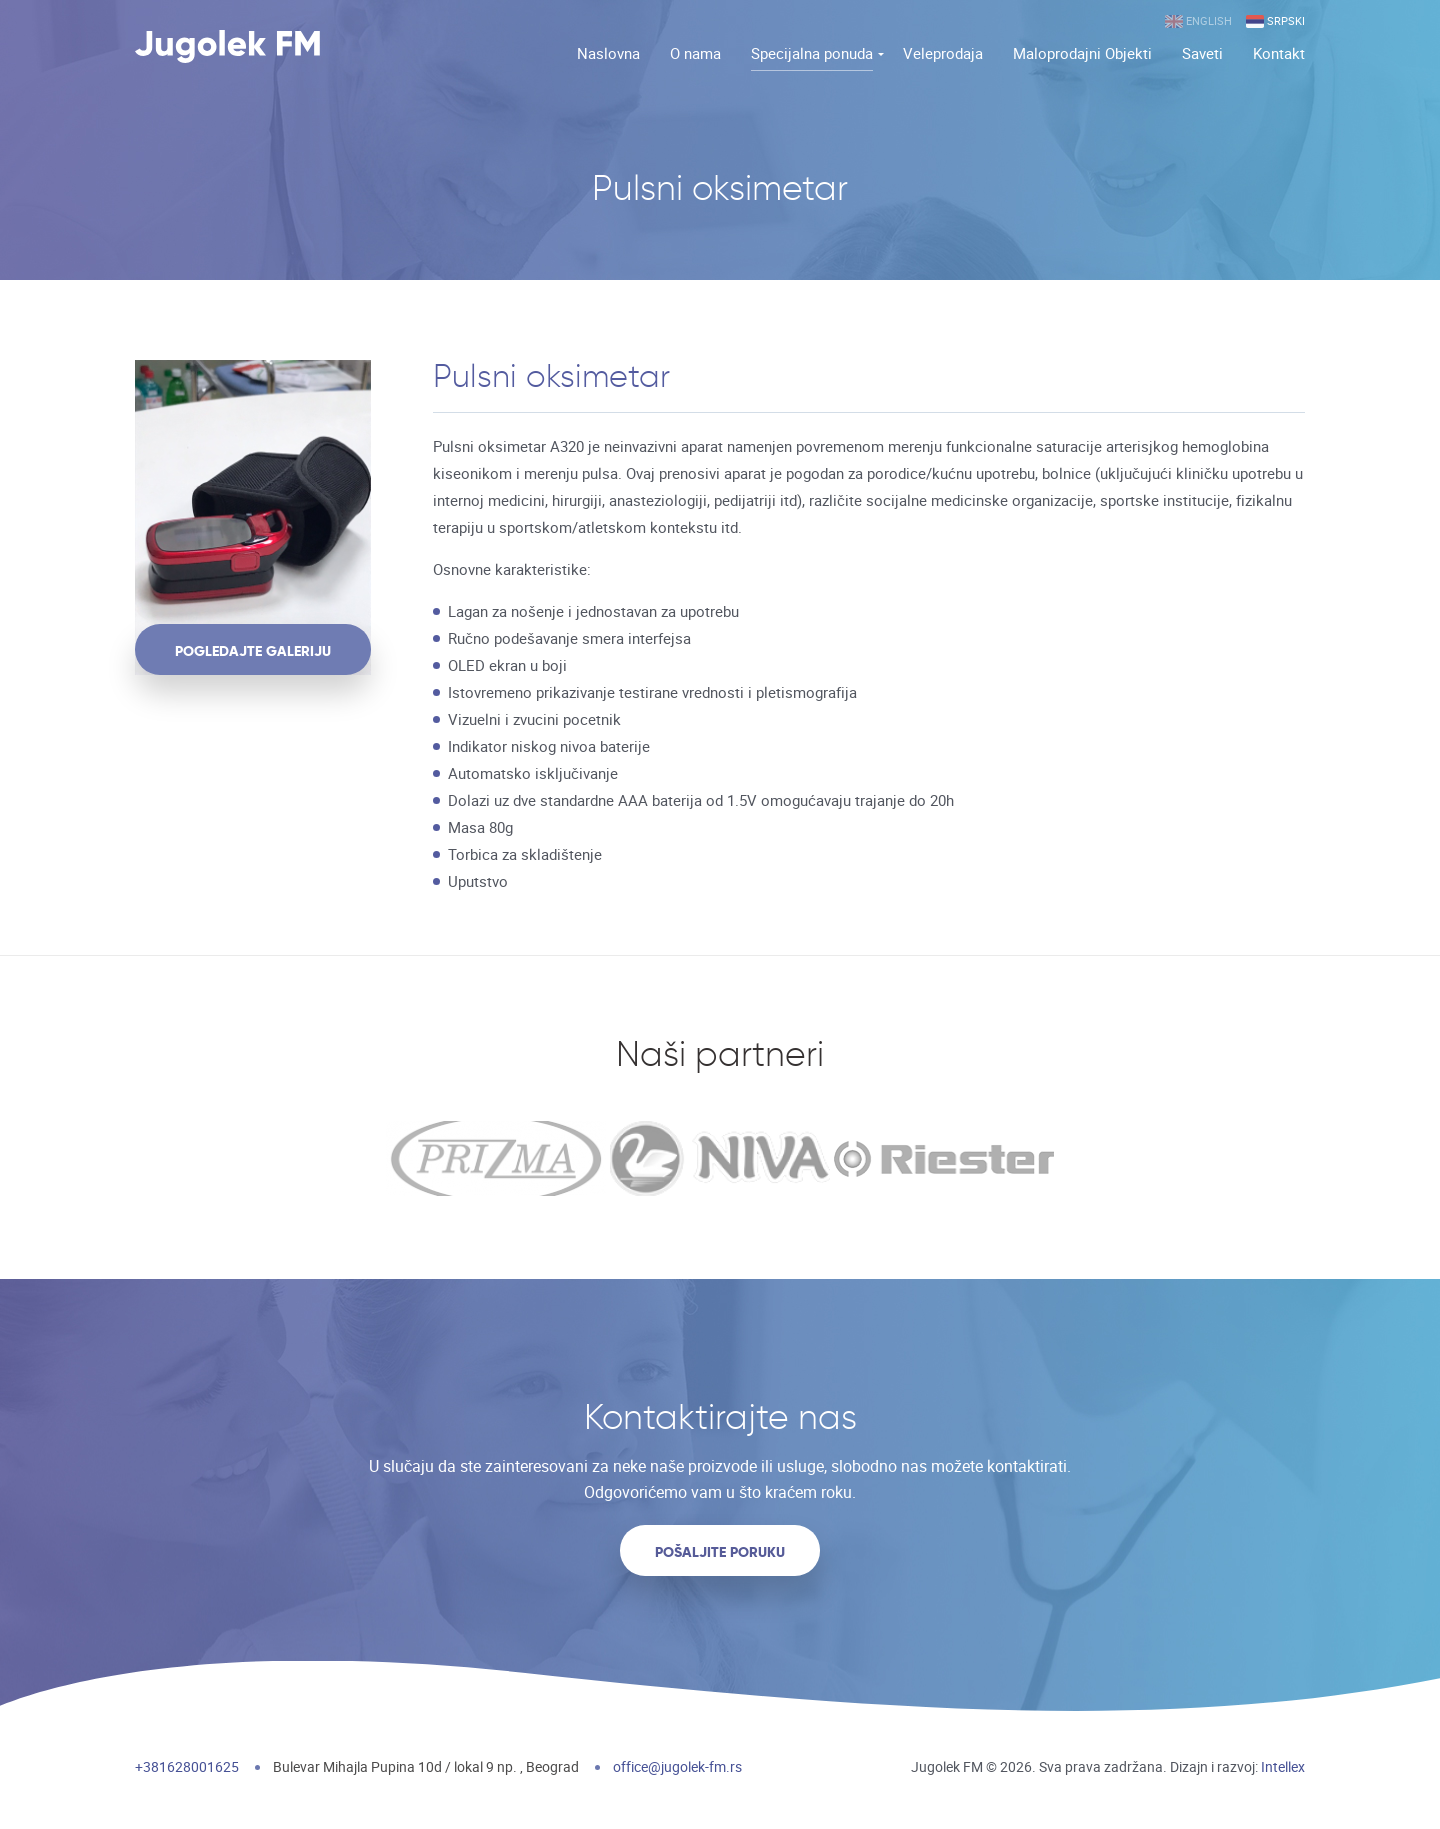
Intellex (1283, 1766)
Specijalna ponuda (812, 53)
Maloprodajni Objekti (1082, 53)
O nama (695, 53)
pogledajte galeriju (253, 651)
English (1198, 21)
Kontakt (1279, 53)
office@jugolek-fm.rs (677, 1766)
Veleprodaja (943, 53)
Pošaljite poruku (720, 1552)
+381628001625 (187, 1766)
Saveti (1202, 53)
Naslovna (608, 53)
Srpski (1275, 21)
